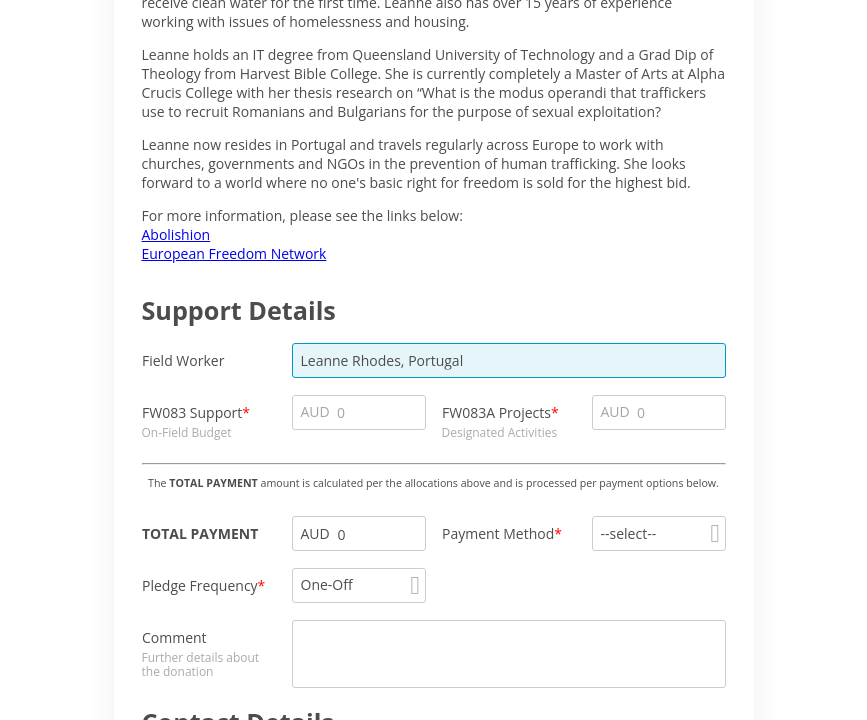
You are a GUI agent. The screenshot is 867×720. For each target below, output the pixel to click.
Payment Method (498, 533)
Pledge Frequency (200, 585)
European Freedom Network (234, 253)
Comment (174, 637)
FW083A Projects (496, 412)
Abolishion (176, 234)
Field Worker (183, 360)
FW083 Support (192, 412)
